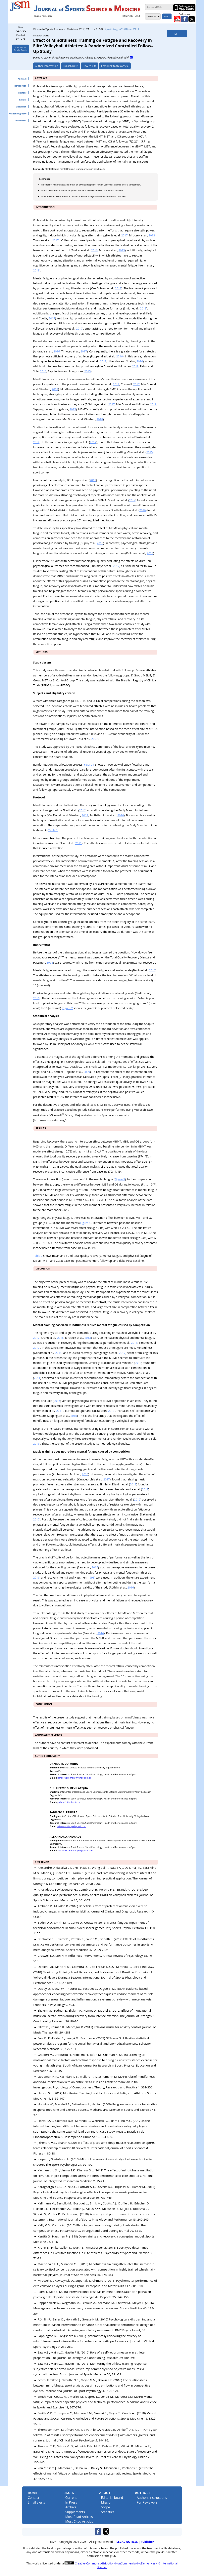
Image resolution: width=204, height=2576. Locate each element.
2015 (87, 371)
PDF (174, 33)
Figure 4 (85, 1223)
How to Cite (89, 66)
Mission (106, 2502)
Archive (70, 2507)
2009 (87, 1072)
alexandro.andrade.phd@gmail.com (75, 1850)
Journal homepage (43, 15)
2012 (36, 442)
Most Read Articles (79, 2517)
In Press (71, 2502)
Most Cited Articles (79, 2521)
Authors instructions (152, 2497)
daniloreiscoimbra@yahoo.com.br (74, 1777)
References (21, 120)
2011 (82, 810)
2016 (94, 250)
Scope (105, 2507)
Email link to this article (115, 66)
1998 (50, 962)
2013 (152, 235)
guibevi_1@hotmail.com (69, 1801)
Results (22, 99)
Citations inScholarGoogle (20, 48)
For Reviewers (147, 2502)
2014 (139, 361)
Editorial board (112, 2497)
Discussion (21, 106)
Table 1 (53, 830)
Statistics (107, 2512)
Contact (33, 2497)
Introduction (20, 85)
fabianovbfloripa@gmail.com (71, 1826)
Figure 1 (89, 764)
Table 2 (37, 1256)
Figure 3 (120, 1179)
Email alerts (36, 2502)
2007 (94, 739)
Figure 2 (67, 1008)
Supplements (75, 2512)
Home (32, 2493)
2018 (36, 270)
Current (71, 2497)
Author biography (17, 113)
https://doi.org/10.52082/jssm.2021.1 (121, 29)
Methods (22, 92)
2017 (124, 235)
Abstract (22, 78)
